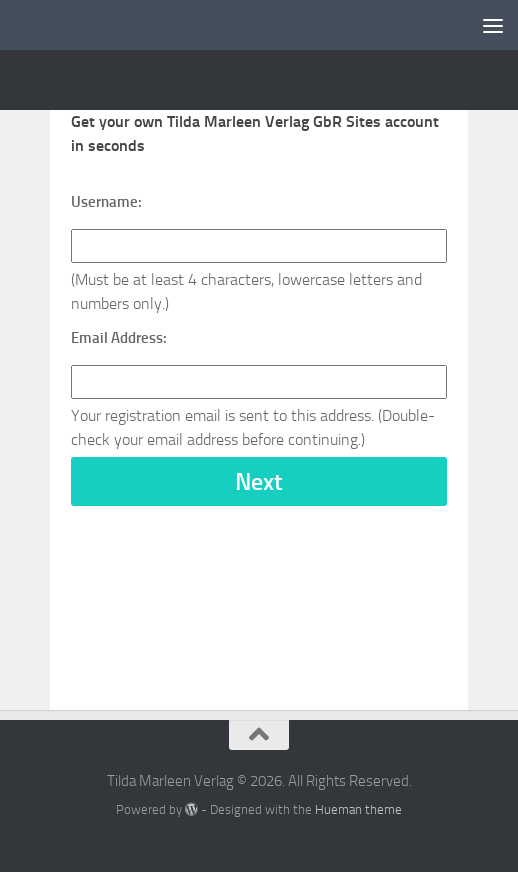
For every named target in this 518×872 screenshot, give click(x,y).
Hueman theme (358, 809)
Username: (106, 202)
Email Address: (119, 338)
